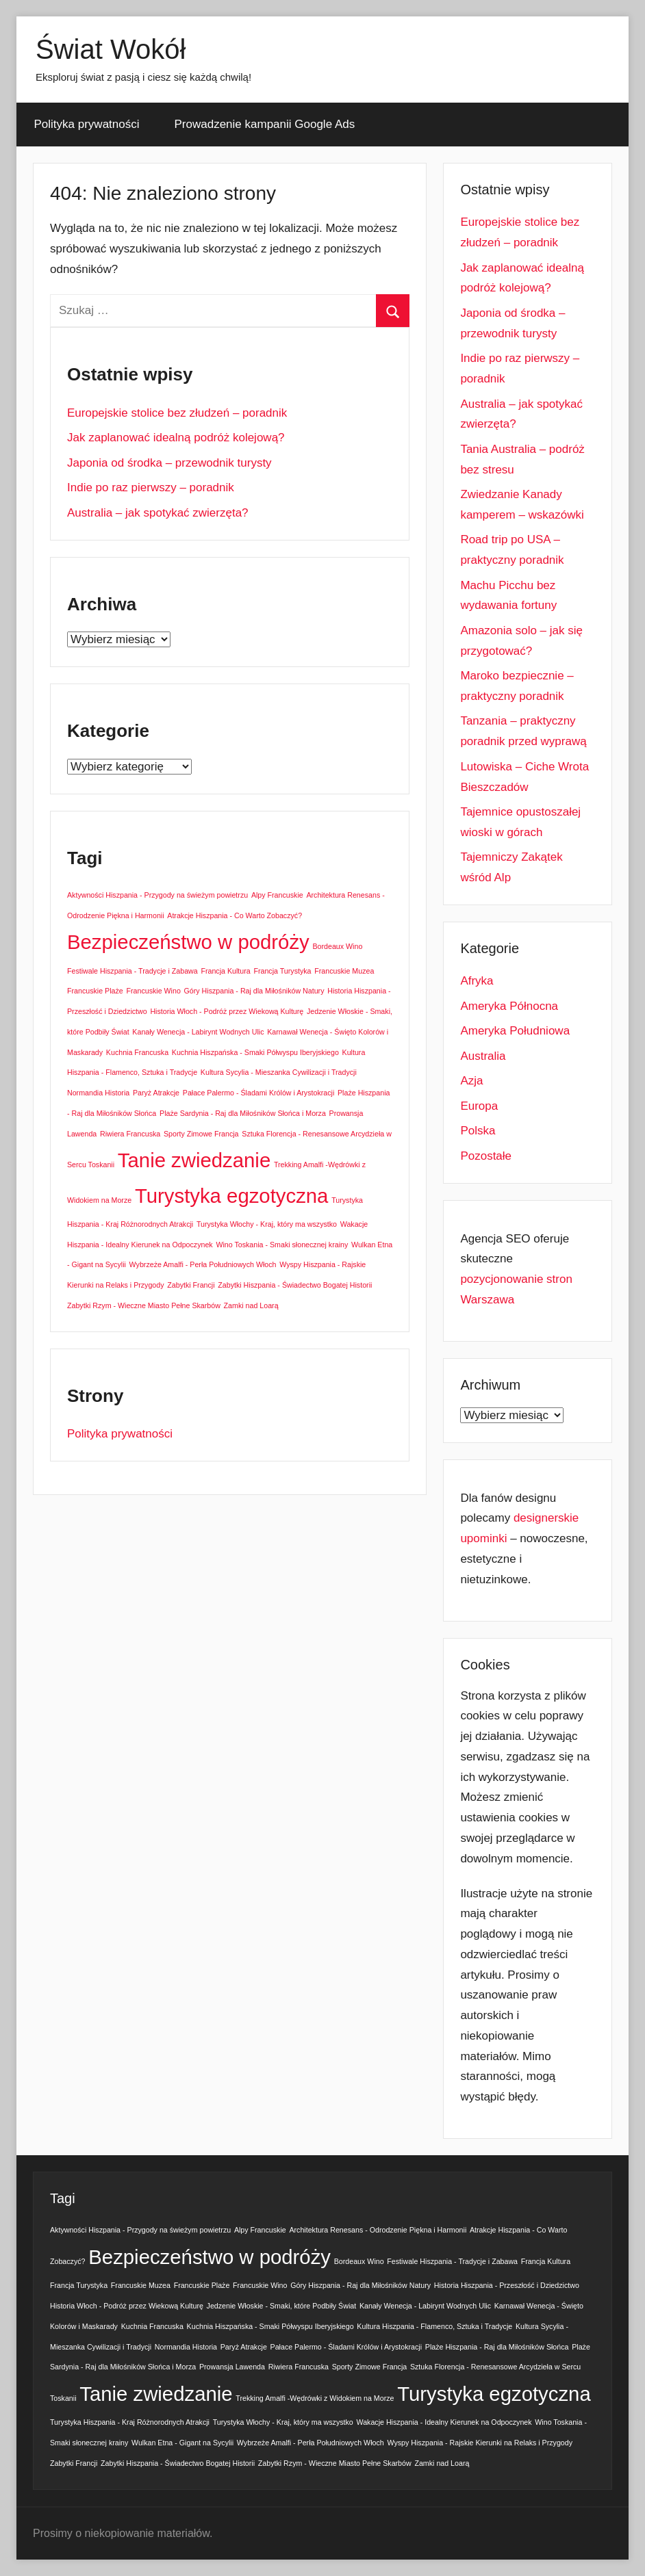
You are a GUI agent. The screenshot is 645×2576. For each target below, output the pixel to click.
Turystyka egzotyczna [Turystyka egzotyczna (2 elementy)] (232, 1195)
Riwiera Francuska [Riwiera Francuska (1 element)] (130, 1134)
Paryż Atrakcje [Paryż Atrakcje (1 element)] (156, 1093)
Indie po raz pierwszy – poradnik (150, 487)
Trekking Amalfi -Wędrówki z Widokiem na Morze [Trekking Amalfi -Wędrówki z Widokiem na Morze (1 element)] (315, 2398)
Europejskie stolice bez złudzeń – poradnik (177, 412)
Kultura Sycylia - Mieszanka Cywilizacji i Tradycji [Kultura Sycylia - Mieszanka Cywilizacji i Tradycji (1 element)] (279, 1072)
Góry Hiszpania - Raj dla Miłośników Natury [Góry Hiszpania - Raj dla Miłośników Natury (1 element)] (254, 991)
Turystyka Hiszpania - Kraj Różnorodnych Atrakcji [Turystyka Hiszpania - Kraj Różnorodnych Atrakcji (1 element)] (130, 2422)
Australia (482, 1056)
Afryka (476, 980)
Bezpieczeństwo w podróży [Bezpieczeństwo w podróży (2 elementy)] (188, 942)
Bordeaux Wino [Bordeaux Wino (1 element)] (337, 946)
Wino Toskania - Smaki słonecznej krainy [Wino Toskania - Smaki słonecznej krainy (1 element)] (282, 1244)
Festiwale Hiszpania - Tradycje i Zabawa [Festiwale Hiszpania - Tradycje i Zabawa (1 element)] (132, 971)
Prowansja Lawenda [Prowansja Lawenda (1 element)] (232, 2367)
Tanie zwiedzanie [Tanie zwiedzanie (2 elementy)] (194, 1160)
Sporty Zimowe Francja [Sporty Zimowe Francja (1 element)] (201, 1134)
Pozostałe (485, 1155)
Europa (479, 1106)
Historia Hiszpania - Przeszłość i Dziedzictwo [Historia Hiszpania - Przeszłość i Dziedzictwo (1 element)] (506, 2285)
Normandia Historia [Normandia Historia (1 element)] (98, 1093)
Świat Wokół (111, 49)
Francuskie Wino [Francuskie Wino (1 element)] (153, 991)
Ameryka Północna (509, 1006)
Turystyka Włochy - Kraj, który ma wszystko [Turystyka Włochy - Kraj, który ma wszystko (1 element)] (267, 1224)
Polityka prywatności (87, 124)
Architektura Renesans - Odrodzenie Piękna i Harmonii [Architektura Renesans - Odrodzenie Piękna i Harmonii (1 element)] (377, 2230)
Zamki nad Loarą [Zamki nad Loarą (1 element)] (251, 1305)
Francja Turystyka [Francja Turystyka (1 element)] (282, 971)
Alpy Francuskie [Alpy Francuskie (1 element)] (277, 895)
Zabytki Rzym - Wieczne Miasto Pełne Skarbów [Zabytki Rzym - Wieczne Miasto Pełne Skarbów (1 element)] (143, 1305)
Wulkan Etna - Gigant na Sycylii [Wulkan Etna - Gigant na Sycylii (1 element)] (182, 2442)
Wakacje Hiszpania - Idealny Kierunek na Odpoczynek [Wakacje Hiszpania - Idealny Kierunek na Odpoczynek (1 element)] (444, 2422)
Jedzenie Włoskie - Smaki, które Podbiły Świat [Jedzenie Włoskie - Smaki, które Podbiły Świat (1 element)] (282, 2306)
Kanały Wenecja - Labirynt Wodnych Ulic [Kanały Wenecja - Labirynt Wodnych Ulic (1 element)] (198, 1032)
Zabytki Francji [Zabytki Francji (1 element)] (190, 1285)
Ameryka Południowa (515, 1030)
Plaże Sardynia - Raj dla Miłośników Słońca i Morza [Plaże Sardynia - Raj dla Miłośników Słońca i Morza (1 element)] (243, 1113)
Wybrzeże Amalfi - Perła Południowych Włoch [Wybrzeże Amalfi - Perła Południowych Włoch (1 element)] (203, 1264)
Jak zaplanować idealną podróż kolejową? (176, 437)
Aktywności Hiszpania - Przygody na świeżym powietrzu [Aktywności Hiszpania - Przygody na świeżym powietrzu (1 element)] (157, 895)
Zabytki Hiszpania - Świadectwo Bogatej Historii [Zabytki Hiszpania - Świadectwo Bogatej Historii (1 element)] (295, 1285)
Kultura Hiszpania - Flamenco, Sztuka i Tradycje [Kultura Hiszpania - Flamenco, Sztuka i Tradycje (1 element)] (434, 2326)
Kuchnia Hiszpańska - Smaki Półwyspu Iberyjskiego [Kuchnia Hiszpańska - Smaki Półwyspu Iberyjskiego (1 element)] (255, 1052)
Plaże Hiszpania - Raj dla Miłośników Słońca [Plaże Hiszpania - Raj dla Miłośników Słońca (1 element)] (497, 2347)
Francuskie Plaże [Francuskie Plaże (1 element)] (95, 991)
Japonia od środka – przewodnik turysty (169, 462)
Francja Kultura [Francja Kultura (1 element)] (225, 971)
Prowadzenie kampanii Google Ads (265, 124)
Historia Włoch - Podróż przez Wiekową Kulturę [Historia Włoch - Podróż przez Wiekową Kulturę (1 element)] (226, 1011)
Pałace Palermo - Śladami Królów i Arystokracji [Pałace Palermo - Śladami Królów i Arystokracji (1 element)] (259, 1093)
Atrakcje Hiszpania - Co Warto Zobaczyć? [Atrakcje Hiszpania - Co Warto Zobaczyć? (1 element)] (234, 915)
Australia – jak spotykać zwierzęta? (158, 512)
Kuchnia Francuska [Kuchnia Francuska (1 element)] (137, 1052)
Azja (471, 1080)
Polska (477, 1130)
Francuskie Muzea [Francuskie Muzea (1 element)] (344, 971)
